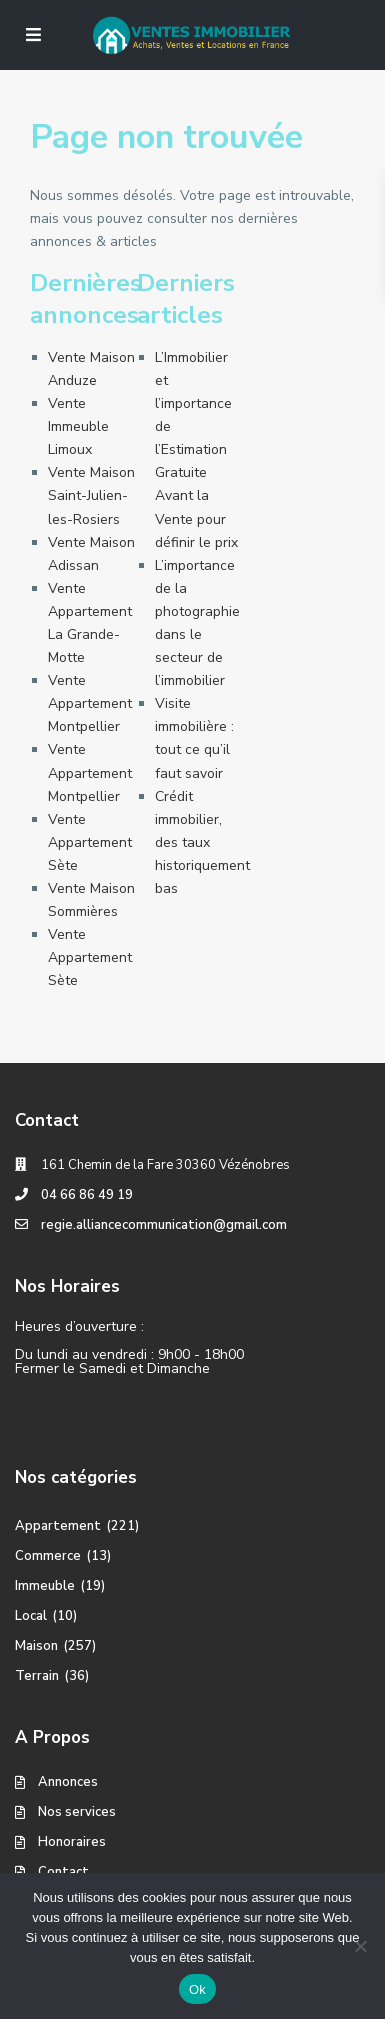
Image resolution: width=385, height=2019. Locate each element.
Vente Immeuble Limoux (78, 426)
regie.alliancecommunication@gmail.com (164, 1225)
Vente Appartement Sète (90, 842)
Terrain (37, 1676)
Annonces (68, 1782)
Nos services (77, 1812)
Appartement (58, 1526)
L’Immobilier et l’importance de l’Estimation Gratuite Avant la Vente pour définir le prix (196, 450)
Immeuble (45, 1586)
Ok (197, 1989)
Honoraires (72, 1842)
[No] (360, 1946)
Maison (36, 1646)
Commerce (48, 1556)
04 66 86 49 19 (87, 1195)
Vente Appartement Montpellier (90, 703)
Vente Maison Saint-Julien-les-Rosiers (91, 495)
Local (31, 1616)
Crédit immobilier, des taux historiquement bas (202, 842)
